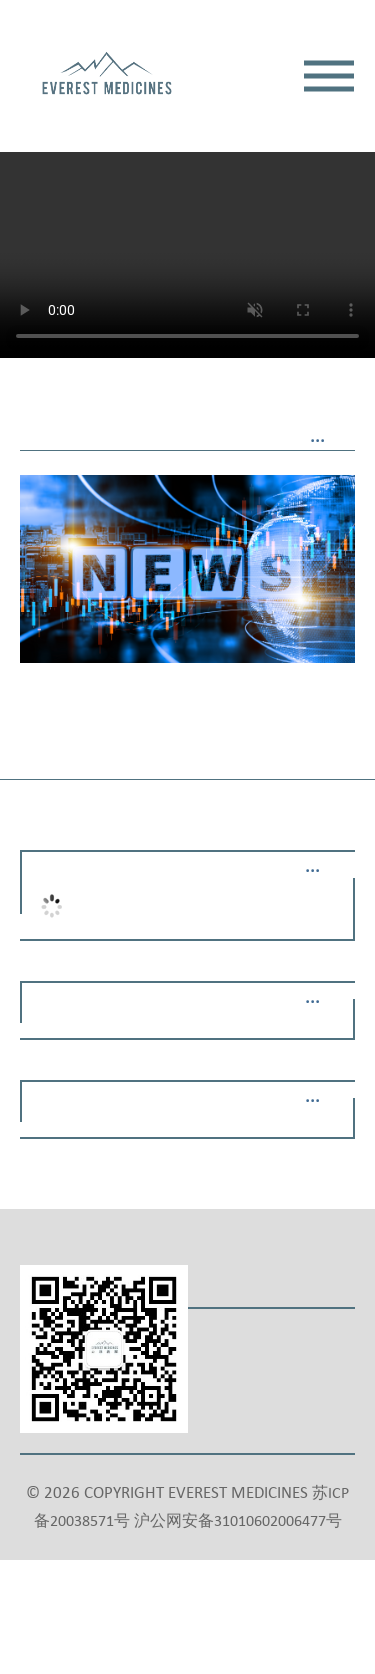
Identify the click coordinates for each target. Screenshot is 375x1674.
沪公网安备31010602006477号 (238, 1522)
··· (317, 442)
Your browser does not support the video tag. (187, 188)
